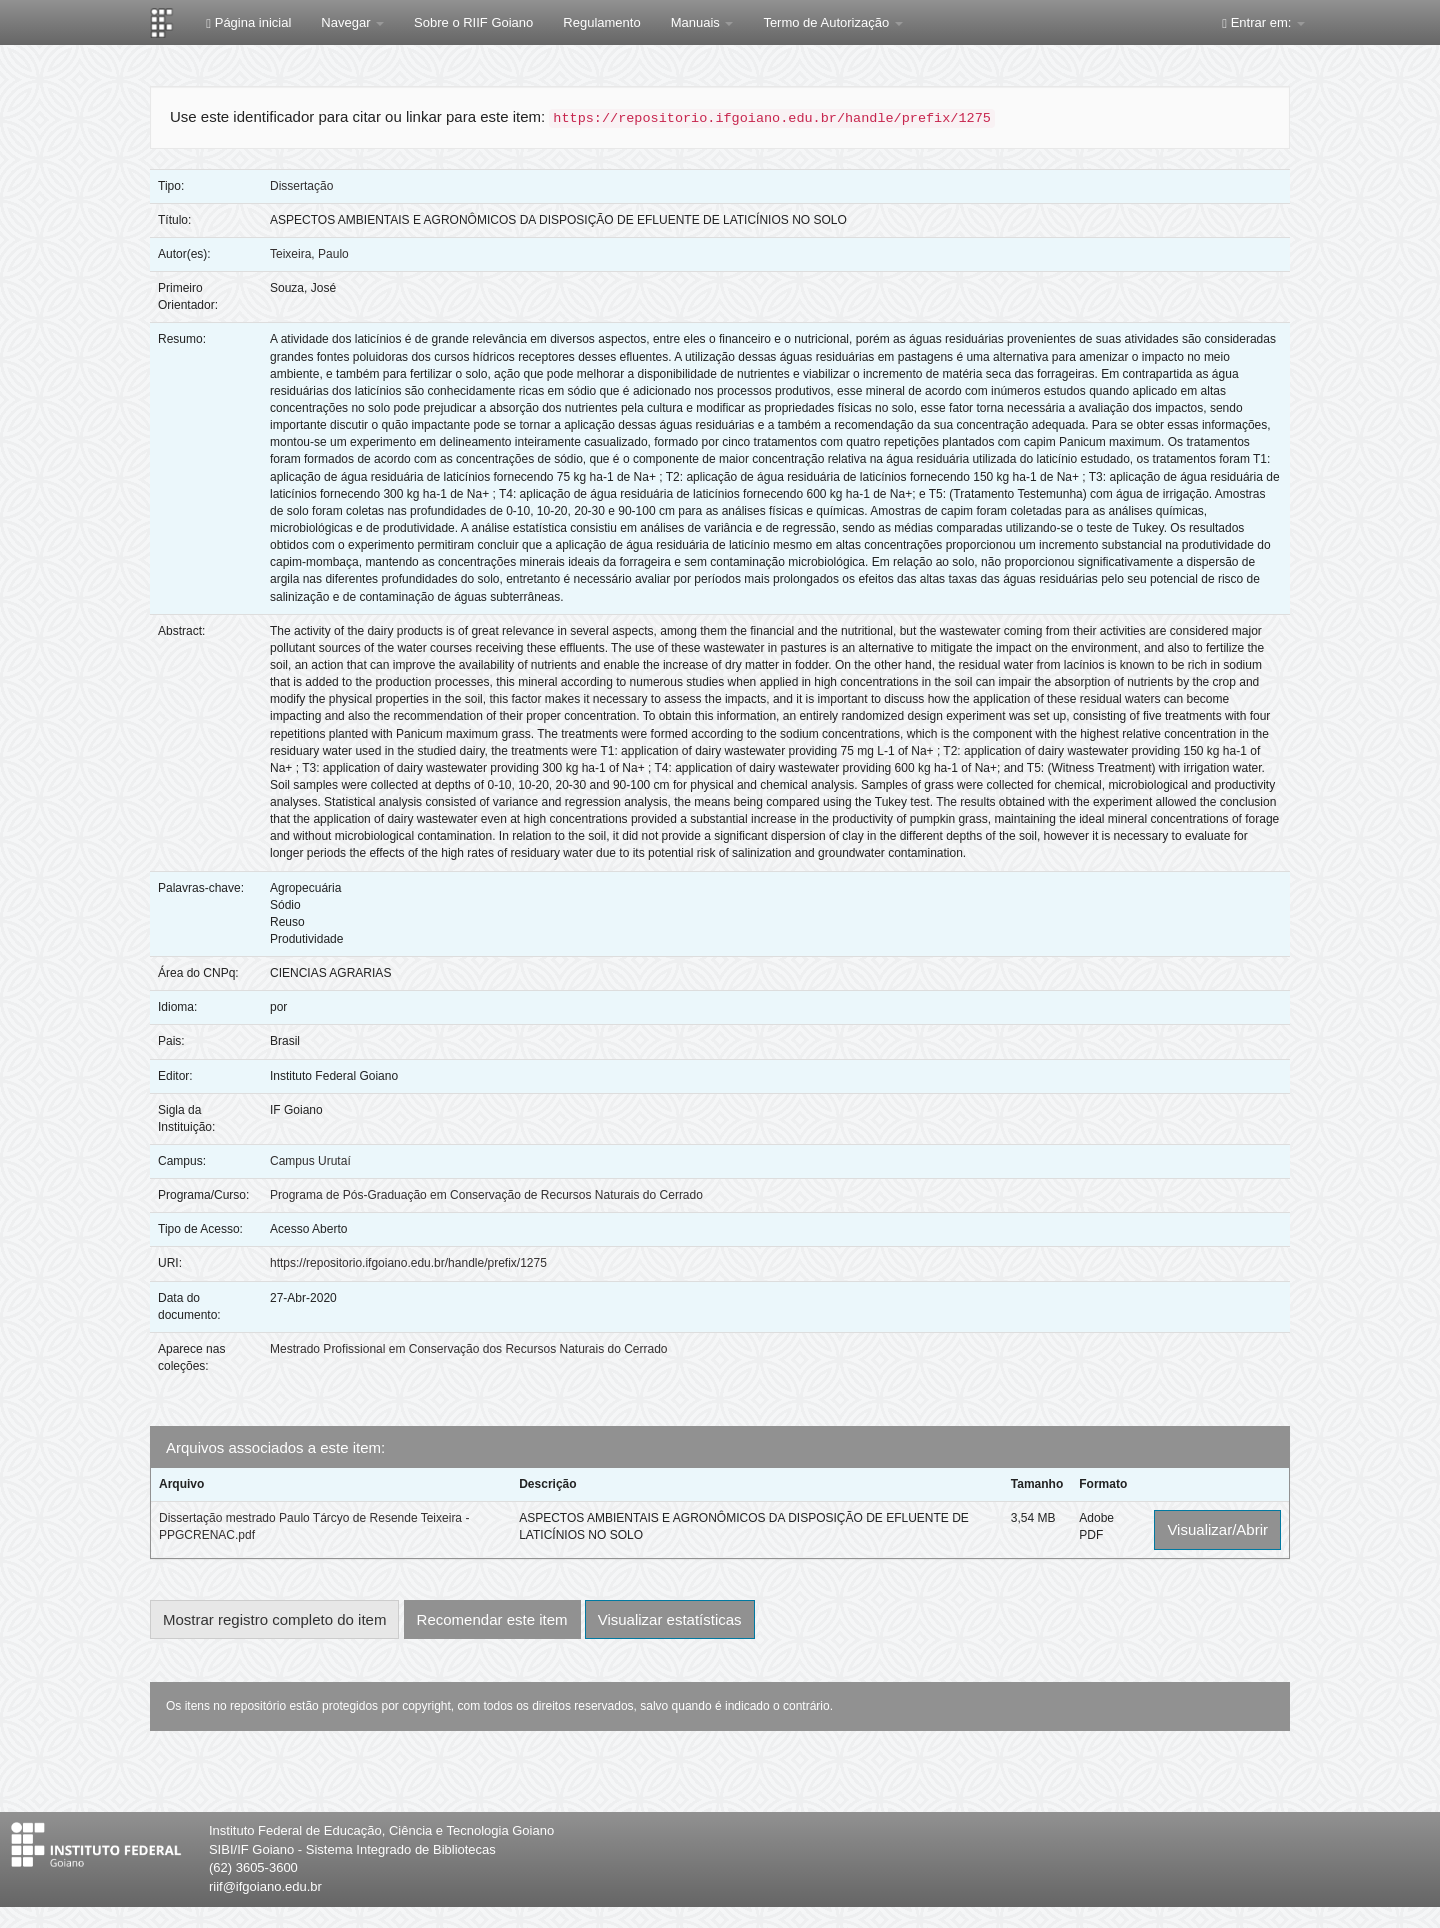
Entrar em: (1263, 22)
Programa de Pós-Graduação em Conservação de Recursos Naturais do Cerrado (486, 1195)
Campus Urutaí (310, 1161)
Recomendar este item (492, 1619)
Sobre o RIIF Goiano (473, 22)
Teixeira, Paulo (309, 254)
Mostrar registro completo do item (274, 1619)
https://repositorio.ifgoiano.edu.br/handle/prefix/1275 (408, 1263)
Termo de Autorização (832, 22)
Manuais (702, 22)
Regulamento (601, 22)
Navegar (352, 22)
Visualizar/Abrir (1217, 1529)
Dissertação (301, 186)
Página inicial (248, 22)
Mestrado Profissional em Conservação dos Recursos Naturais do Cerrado (469, 1349)
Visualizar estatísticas (670, 1619)
